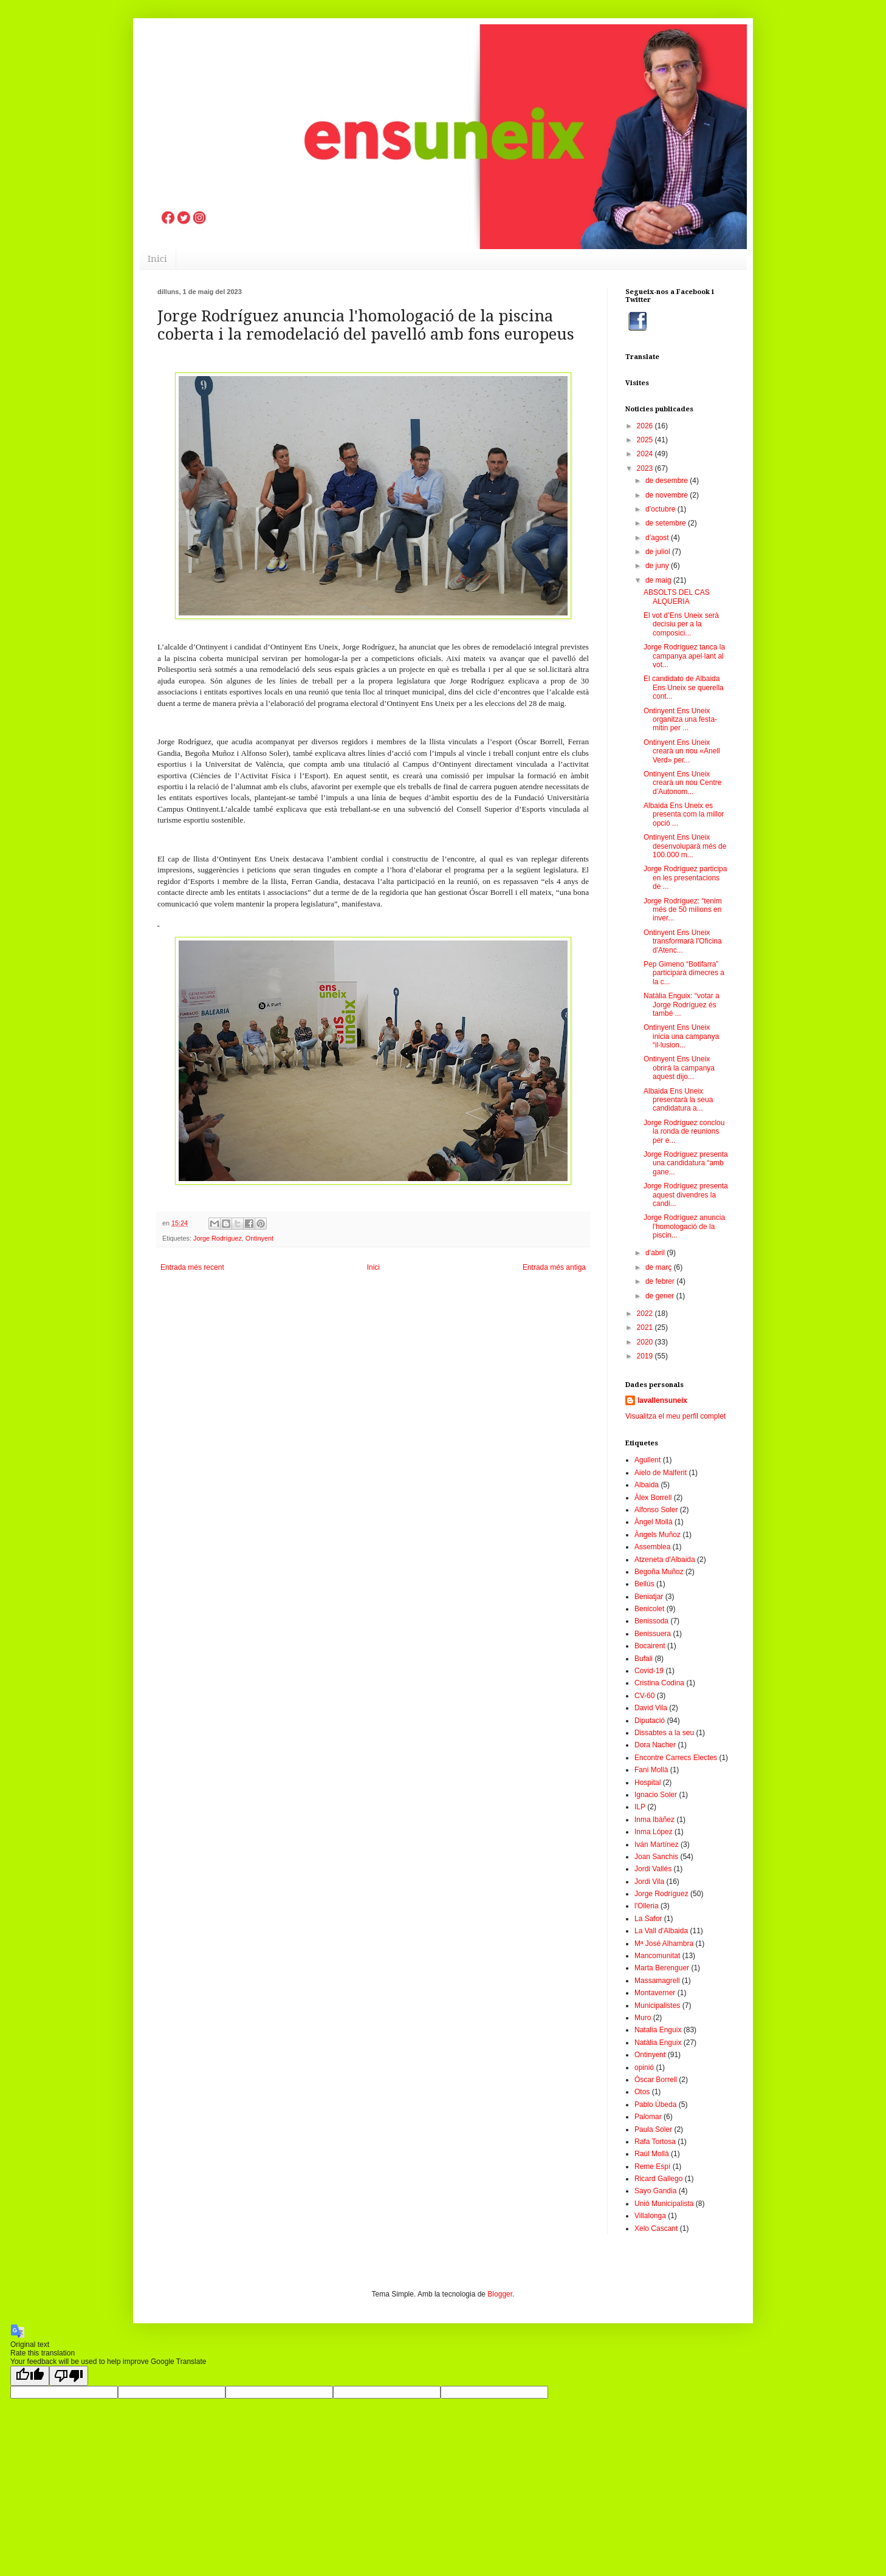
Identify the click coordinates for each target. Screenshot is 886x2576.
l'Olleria (646, 1906)
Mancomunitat (657, 1955)
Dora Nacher (655, 1745)
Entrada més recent (192, 1267)
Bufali (643, 1658)
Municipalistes (657, 2005)
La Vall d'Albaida (661, 1931)
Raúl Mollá (651, 2154)
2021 (646, 1327)
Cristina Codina (659, 1683)
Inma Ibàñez (654, 1819)
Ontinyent (259, 1238)
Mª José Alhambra (663, 1943)
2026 (646, 426)
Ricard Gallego (658, 2178)
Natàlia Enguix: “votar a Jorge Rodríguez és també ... (681, 1005)
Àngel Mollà (653, 1522)
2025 (646, 440)
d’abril (656, 1253)
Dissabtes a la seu (664, 1732)
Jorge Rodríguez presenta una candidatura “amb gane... (686, 1163)
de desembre (667, 480)
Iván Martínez (656, 1844)
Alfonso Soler (656, 1510)
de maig (659, 580)
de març (659, 1267)
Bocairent (649, 1646)
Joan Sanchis (656, 1856)
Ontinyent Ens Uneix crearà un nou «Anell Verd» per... (682, 751)
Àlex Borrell (652, 1497)
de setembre (666, 523)
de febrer (660, 1281)
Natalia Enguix (657, 2030)
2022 (646, 1313)
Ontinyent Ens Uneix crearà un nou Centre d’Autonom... (682, 783)
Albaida (646, 1485)
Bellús (644, 1584)
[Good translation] (29, 2376)
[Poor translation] (68, 2376)
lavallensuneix (662, 1400)
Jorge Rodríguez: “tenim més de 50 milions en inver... (683, 910)
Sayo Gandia (655, 2191)
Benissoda (651, 1621)
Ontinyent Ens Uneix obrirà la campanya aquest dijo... (679, 1068)
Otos (642, 2092)
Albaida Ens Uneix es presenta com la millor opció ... (684, 814)
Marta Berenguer (661, 1968)
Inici (157, 259)
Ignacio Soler (655, 1794)
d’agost (658, 537)
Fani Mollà (651, 1770)
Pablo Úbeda (655, 2104)
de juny (658, 565)
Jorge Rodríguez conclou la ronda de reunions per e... (684, 1131)
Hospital (647, 1782)
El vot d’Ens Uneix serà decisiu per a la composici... (681, 624)
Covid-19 (649, 1671)
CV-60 (644, 1695)
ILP (639, 1807)
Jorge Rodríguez (217, 1238)
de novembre (667, 495)
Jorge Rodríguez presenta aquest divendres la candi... (686, 1195)
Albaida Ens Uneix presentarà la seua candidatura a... (678, 1100)
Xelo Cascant (656, 2228)
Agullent (647, 1460)
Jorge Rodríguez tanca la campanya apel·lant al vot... (684, 656)
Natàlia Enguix (657, 2042)
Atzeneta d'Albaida (664, 1559)
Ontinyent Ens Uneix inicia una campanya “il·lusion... (681, 1036)
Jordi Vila (649, 1881)
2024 (646, 454)
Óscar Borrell (655, 2079)
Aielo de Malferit (660, 1472)
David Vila (650, 1708)
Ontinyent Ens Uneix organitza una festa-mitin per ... (680, 720)
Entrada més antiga (554, 1267)
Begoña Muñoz (659, 1571)
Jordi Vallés (652, 1869)
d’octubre (661, 509)
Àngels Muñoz (657, 1534)
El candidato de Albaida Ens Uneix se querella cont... (684, 687)
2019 (646, 1356)
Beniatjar (648, 1596)
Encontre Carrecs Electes (675, 1757)
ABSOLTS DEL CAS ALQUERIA (677, 596)
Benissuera (652, 1633)
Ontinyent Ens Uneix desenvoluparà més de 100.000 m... (685, 846)
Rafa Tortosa (655, 2141)
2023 (646, 468)
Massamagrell (657, 1980)
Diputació (649, 1720)
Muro (642, 2017)
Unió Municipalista (663, 2203)
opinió (644, 2067)
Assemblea (652, 1547)
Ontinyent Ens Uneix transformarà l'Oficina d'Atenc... (683, 941)
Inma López (653, 1832)
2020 (646, 1342)
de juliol (658, 551)
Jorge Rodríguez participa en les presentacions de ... (685, 878)
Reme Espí (652, 2166)
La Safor (648, 1918)
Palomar (648, 2116)
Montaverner (654, 1993)
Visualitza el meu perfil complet (675, 1416)
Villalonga (650, 2215)
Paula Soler (653, 2129)
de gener (660, 1296)
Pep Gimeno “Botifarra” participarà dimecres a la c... (684, 973)
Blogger (499, 2294)
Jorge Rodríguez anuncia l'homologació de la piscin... (684, 1226)
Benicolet (649, 1609)
